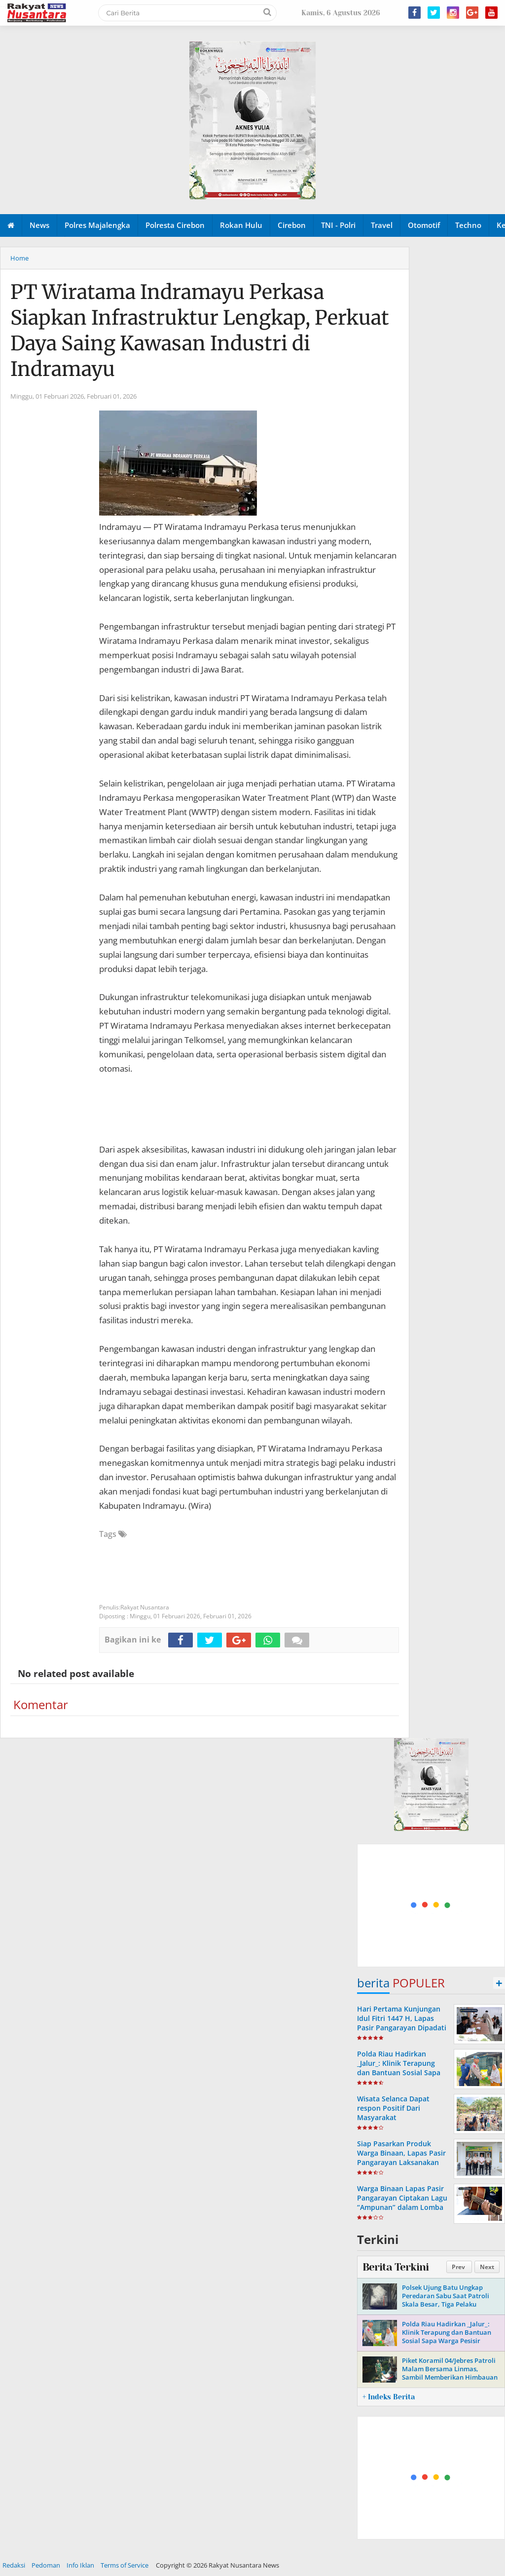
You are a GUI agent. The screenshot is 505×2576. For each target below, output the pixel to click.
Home (19, 258)
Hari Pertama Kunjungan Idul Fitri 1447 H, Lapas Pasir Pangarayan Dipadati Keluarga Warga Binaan (401, 2023)
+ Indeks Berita (388, 2397)
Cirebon (292, 225)
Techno (468, 225)
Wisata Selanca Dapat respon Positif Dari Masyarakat (393, 2108)
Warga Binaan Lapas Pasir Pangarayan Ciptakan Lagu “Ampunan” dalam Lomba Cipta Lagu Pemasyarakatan (402, 2207)
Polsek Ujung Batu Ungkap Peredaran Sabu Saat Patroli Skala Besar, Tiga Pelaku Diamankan (445, 2300)
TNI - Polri (338, 225)
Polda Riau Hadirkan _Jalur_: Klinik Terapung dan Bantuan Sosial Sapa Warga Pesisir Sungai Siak (400, 2068)
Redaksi (13, 2565)
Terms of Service (124, 2565)
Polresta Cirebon (175, 225)
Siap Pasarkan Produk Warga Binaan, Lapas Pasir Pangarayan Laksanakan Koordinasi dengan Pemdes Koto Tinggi (401, 2162)
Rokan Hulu (241, 225)
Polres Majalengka (97, 225)
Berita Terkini (395, 2267)
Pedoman (46, 2565)
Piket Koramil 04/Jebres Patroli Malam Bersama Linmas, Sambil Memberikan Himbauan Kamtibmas (450, 2373)
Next (487, 2267)
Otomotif (424, 225)
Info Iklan (80, 2565)
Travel (382, 225)
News (39, 225)
